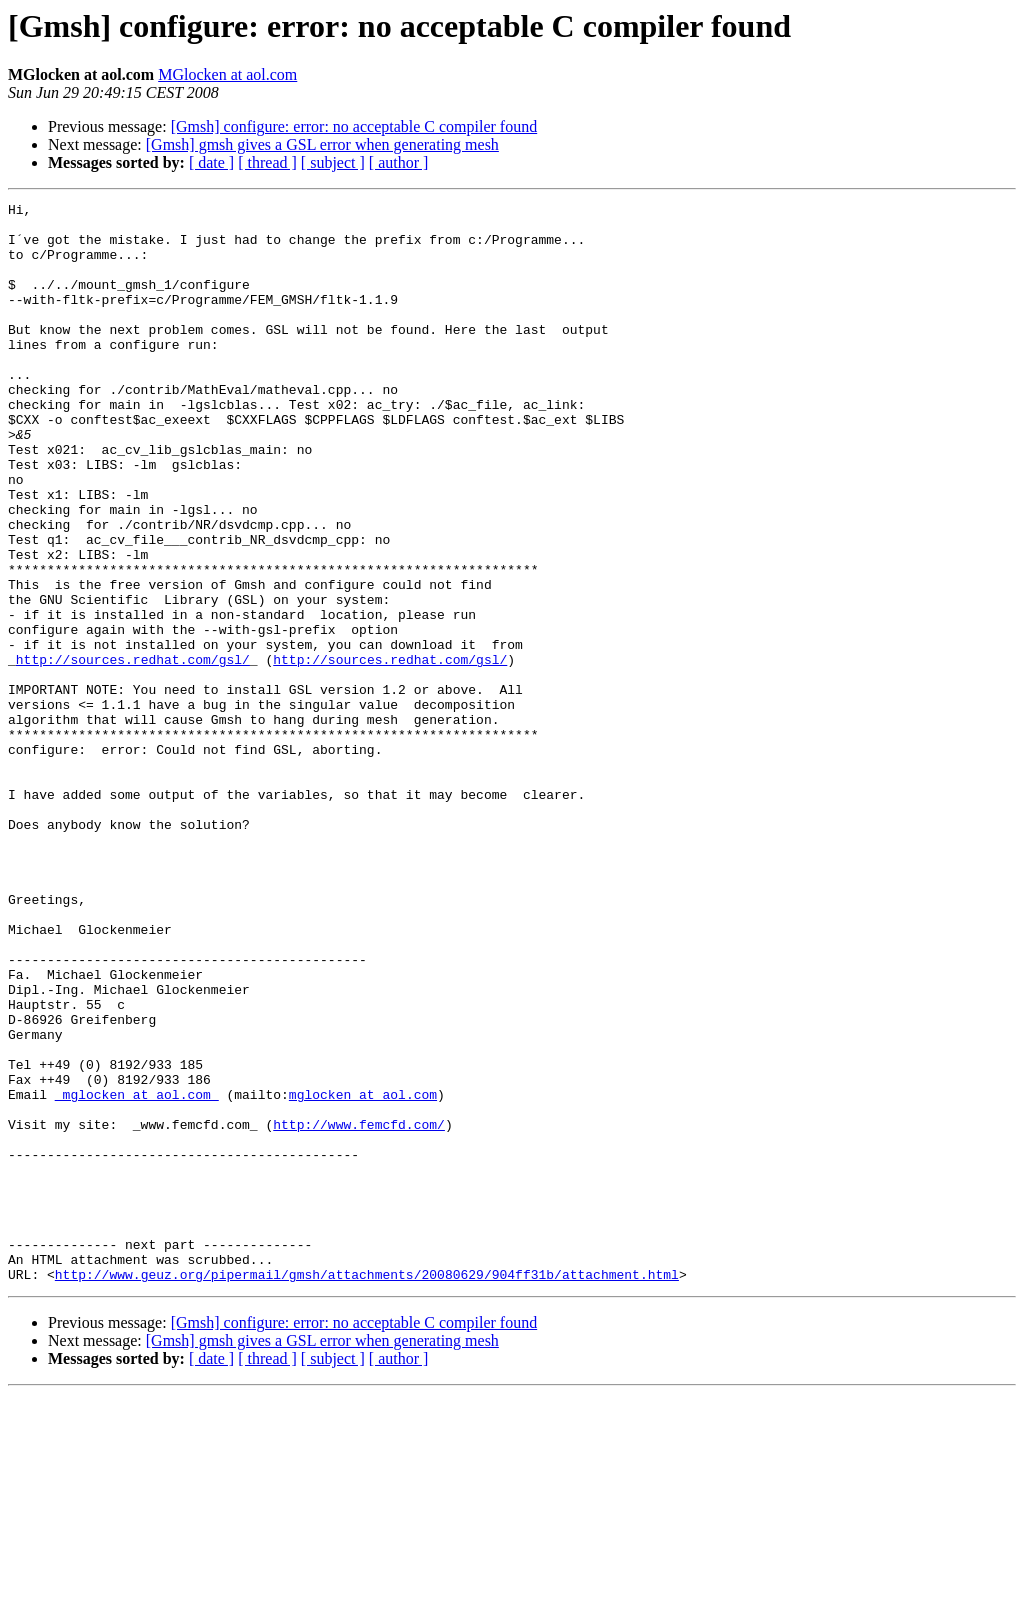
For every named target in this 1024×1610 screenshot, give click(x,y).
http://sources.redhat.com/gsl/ (133, 752)
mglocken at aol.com (363, 1274)
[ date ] (211, 162)
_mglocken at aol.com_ (137, 1274)
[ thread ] (267, 162)
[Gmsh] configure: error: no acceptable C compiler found (354, 126)
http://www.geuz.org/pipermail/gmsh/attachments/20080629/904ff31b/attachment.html (367, 1490)
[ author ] (399, 162)
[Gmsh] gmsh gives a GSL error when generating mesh (322, 144)
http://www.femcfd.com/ (359, 1310)
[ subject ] (333, 162)
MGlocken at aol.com (227, 74)
